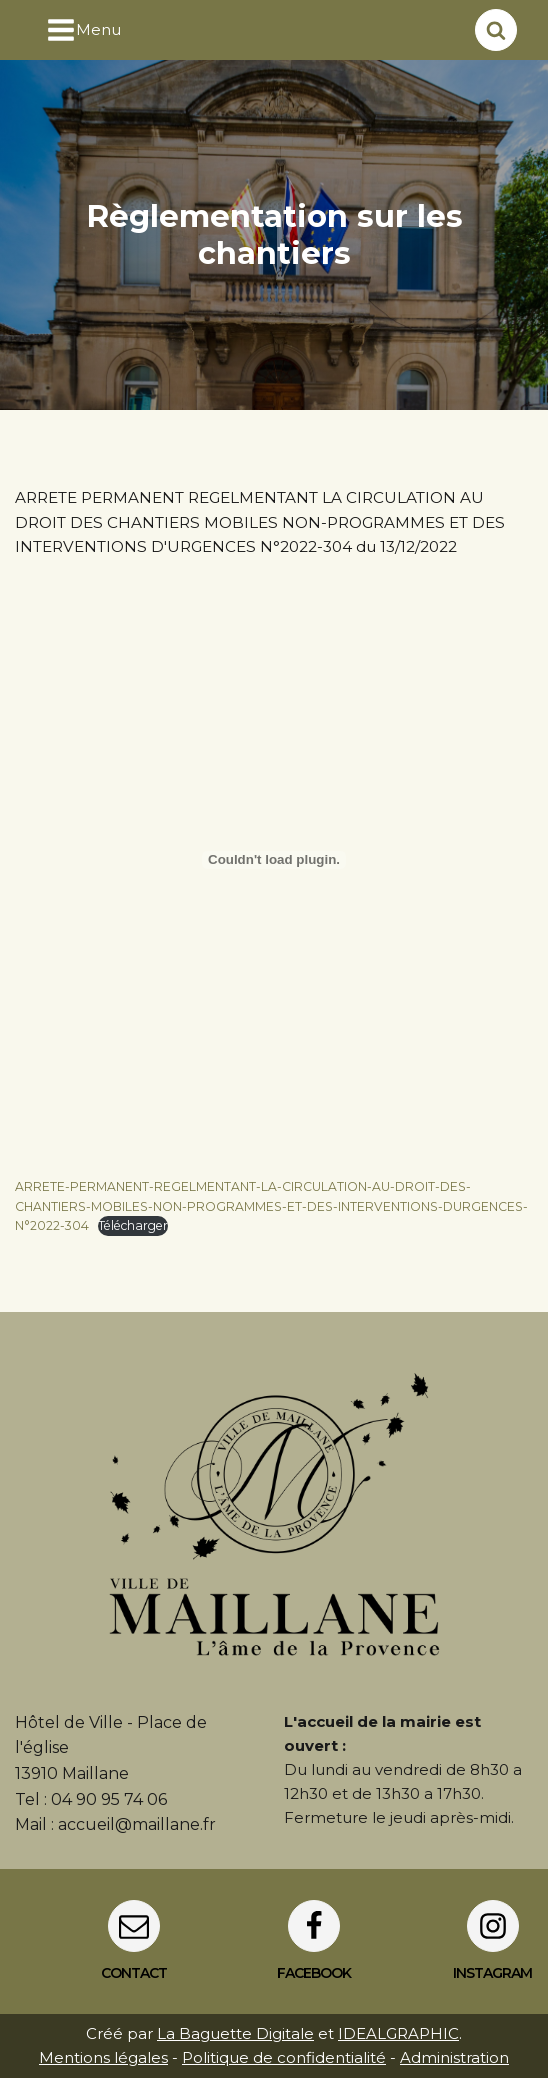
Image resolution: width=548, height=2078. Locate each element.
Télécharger (133, 1225)
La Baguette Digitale (235, 2033)
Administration (454, 2057)
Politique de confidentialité (284, 2057)
